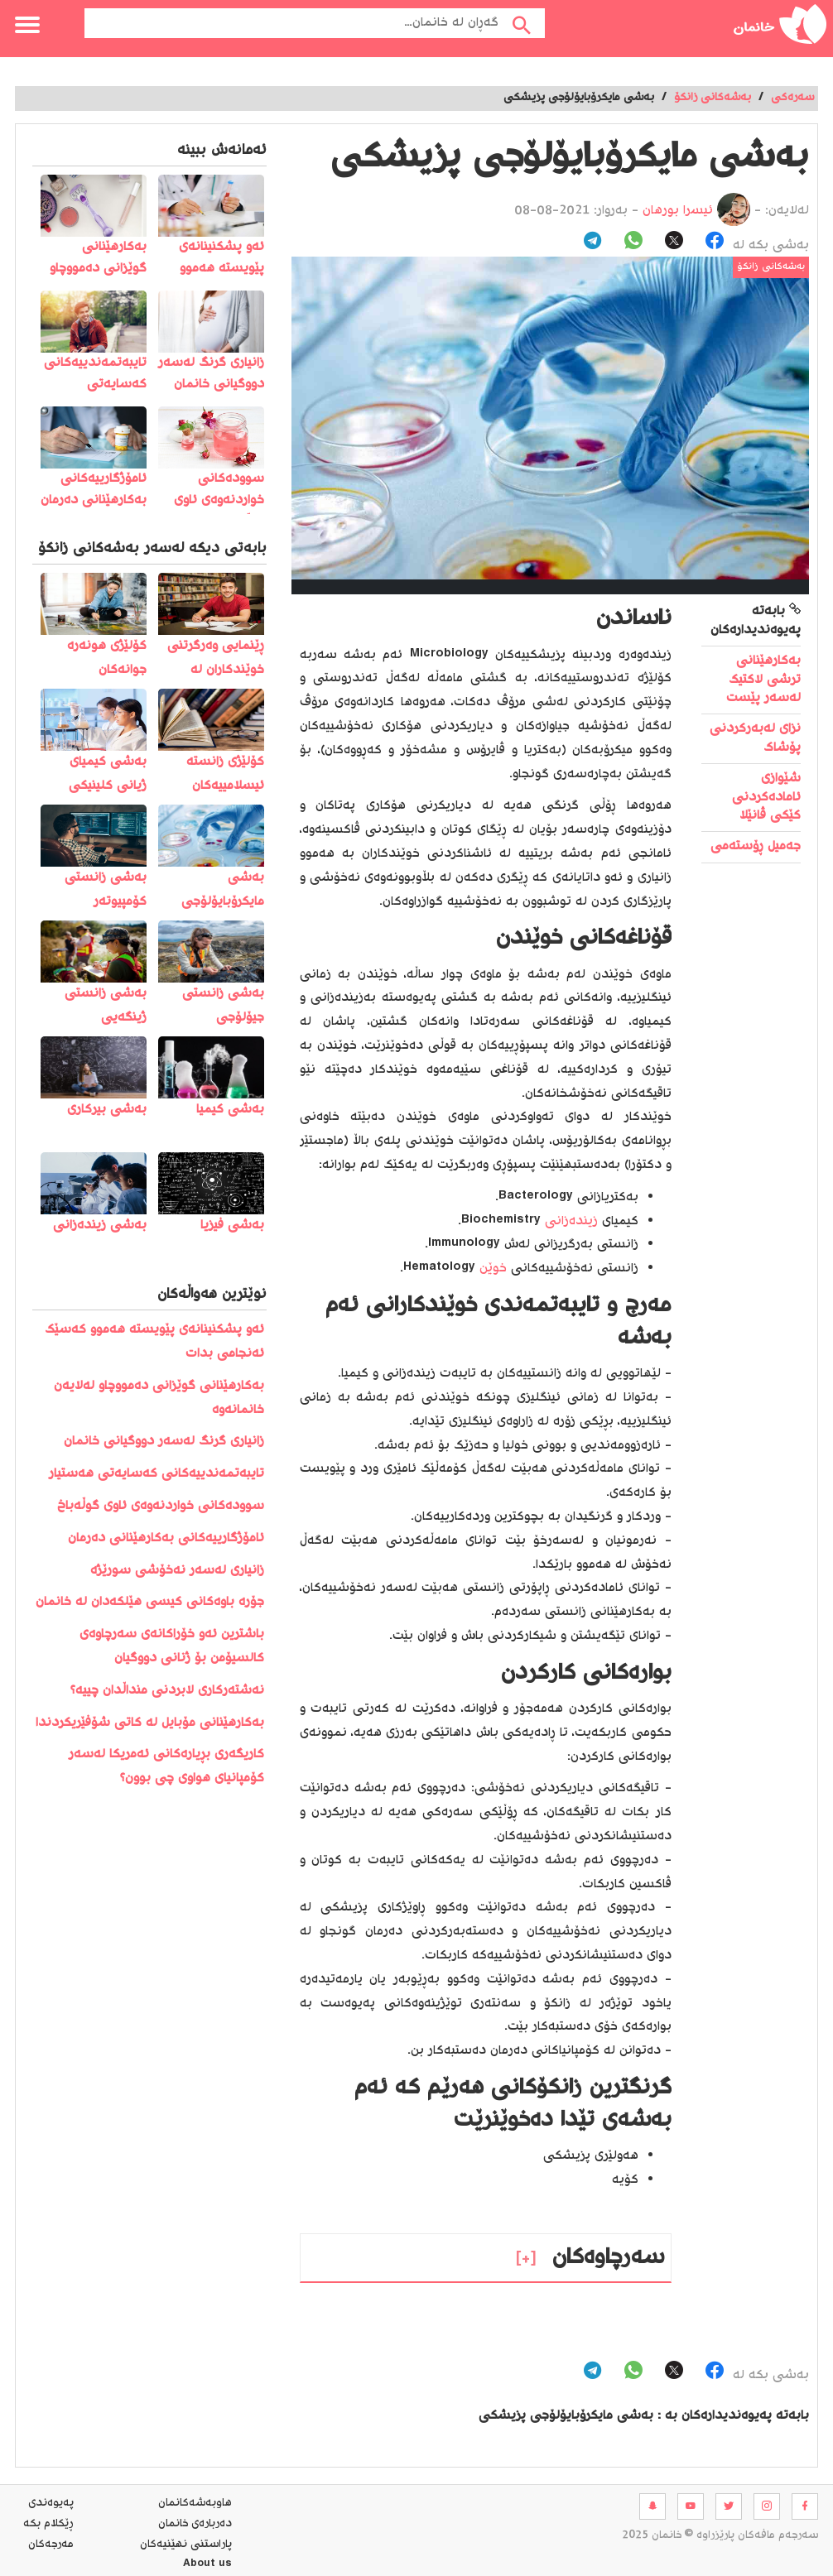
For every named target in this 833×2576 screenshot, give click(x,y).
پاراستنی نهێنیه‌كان (186, 2544)
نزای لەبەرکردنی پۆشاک (755, 738)
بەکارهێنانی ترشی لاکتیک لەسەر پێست (763, 679)
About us (207, 2565)
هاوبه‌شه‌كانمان (195, 2503)
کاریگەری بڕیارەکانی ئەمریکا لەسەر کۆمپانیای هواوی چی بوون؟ (166, 1766)
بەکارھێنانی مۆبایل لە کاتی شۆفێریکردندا (150, 1723)
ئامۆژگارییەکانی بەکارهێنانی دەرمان (166, 1538)
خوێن (491, 1268)
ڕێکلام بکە (48, 2524)
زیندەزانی (569, 1221)
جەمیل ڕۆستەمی (755, 846)
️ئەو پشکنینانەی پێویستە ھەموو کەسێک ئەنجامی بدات (154, 1341)
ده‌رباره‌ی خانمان (195, 2524)
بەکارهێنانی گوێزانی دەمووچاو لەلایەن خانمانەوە (159, 1398)
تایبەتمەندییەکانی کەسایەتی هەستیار (156, 1473)
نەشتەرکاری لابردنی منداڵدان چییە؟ (167, 1690)
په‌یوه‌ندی (51, 2503)
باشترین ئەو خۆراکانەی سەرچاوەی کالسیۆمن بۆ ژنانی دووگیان (171, 1646)
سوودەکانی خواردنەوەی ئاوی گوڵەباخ (160, 1506)
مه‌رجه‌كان (51, 2544)
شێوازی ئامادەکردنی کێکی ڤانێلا (766, 797)
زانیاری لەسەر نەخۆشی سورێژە (177, 1570)
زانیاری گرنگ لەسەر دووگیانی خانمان (164, 1441)
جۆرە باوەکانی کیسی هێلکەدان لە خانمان (150, 1602)
